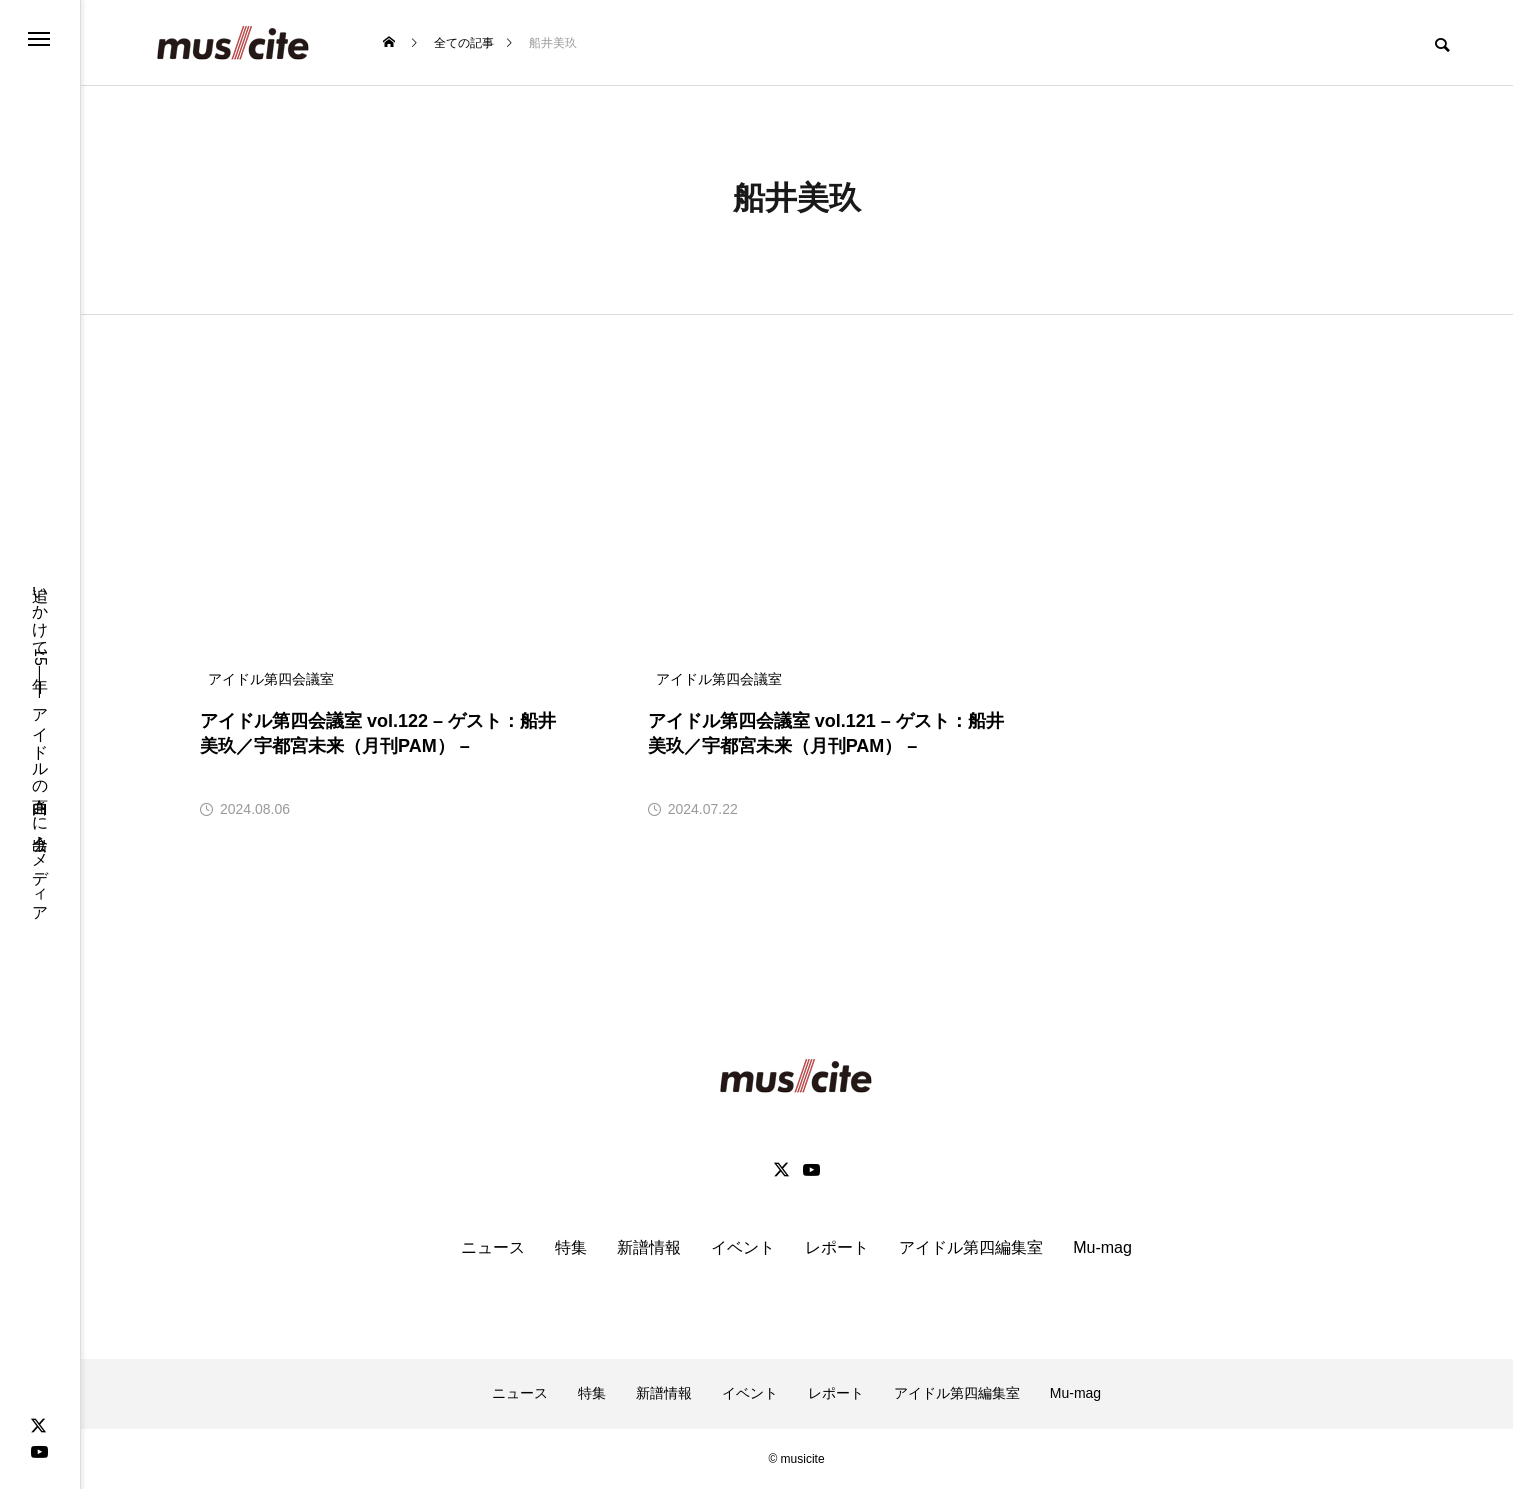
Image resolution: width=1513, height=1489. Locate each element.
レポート (837, 1247)
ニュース (493, 1247)
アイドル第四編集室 (971, 1247)
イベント (743, 1247)
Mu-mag (1102, 1247)
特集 (571, 1247)
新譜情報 (649, 1247)
